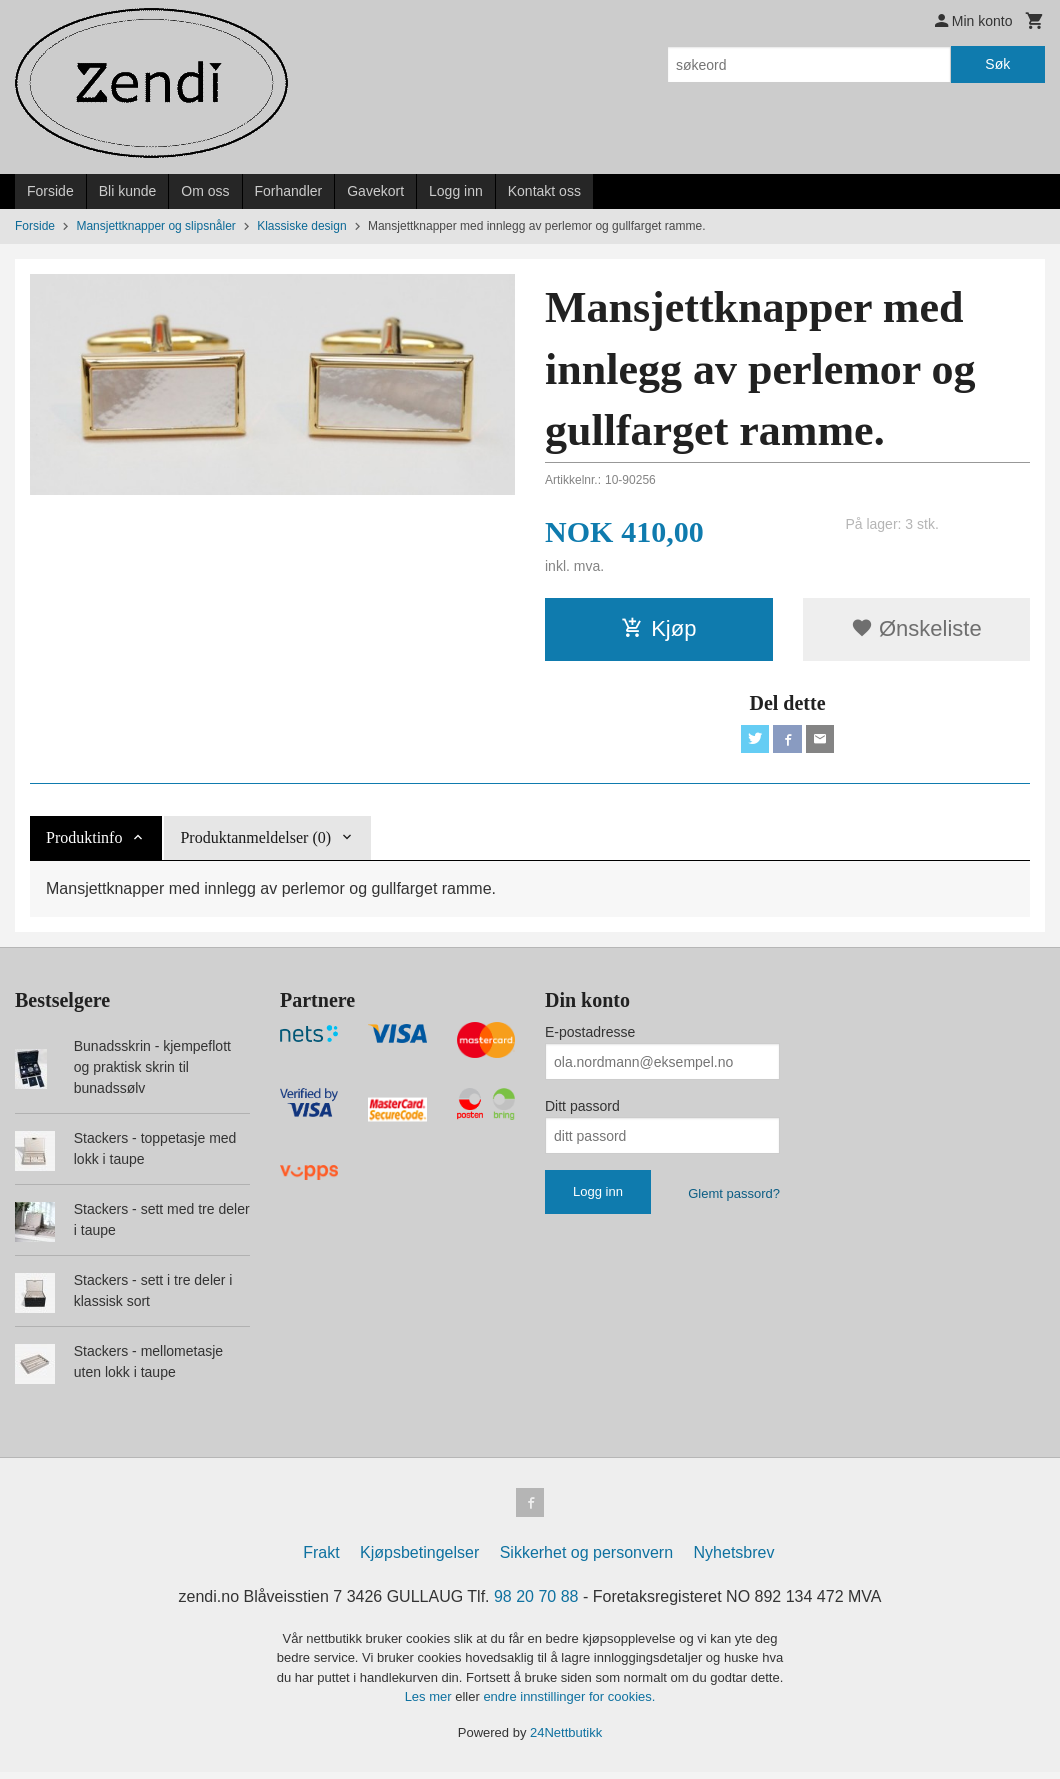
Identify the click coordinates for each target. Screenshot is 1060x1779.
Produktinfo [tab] (84, 841)
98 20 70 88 (536, 1603)
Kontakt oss (544, 191)
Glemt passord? (734, 1197)
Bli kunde (128, 191)
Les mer (430, 1703)
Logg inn (456, 191)
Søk (997, 64)
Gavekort (375, 191)
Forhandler (289, 191)
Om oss (205, 191)
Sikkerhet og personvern (586, 1559)
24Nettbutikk (566, 1739)
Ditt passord (582, 1110)
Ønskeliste (916, 628)
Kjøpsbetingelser (419, 1559)
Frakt (321, 1559)
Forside (50, 191)
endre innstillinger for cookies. (569, 1703)
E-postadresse (590, 1036)
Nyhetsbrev (734, 1559)
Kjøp (658, 628)
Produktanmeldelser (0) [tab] (255, 841)
